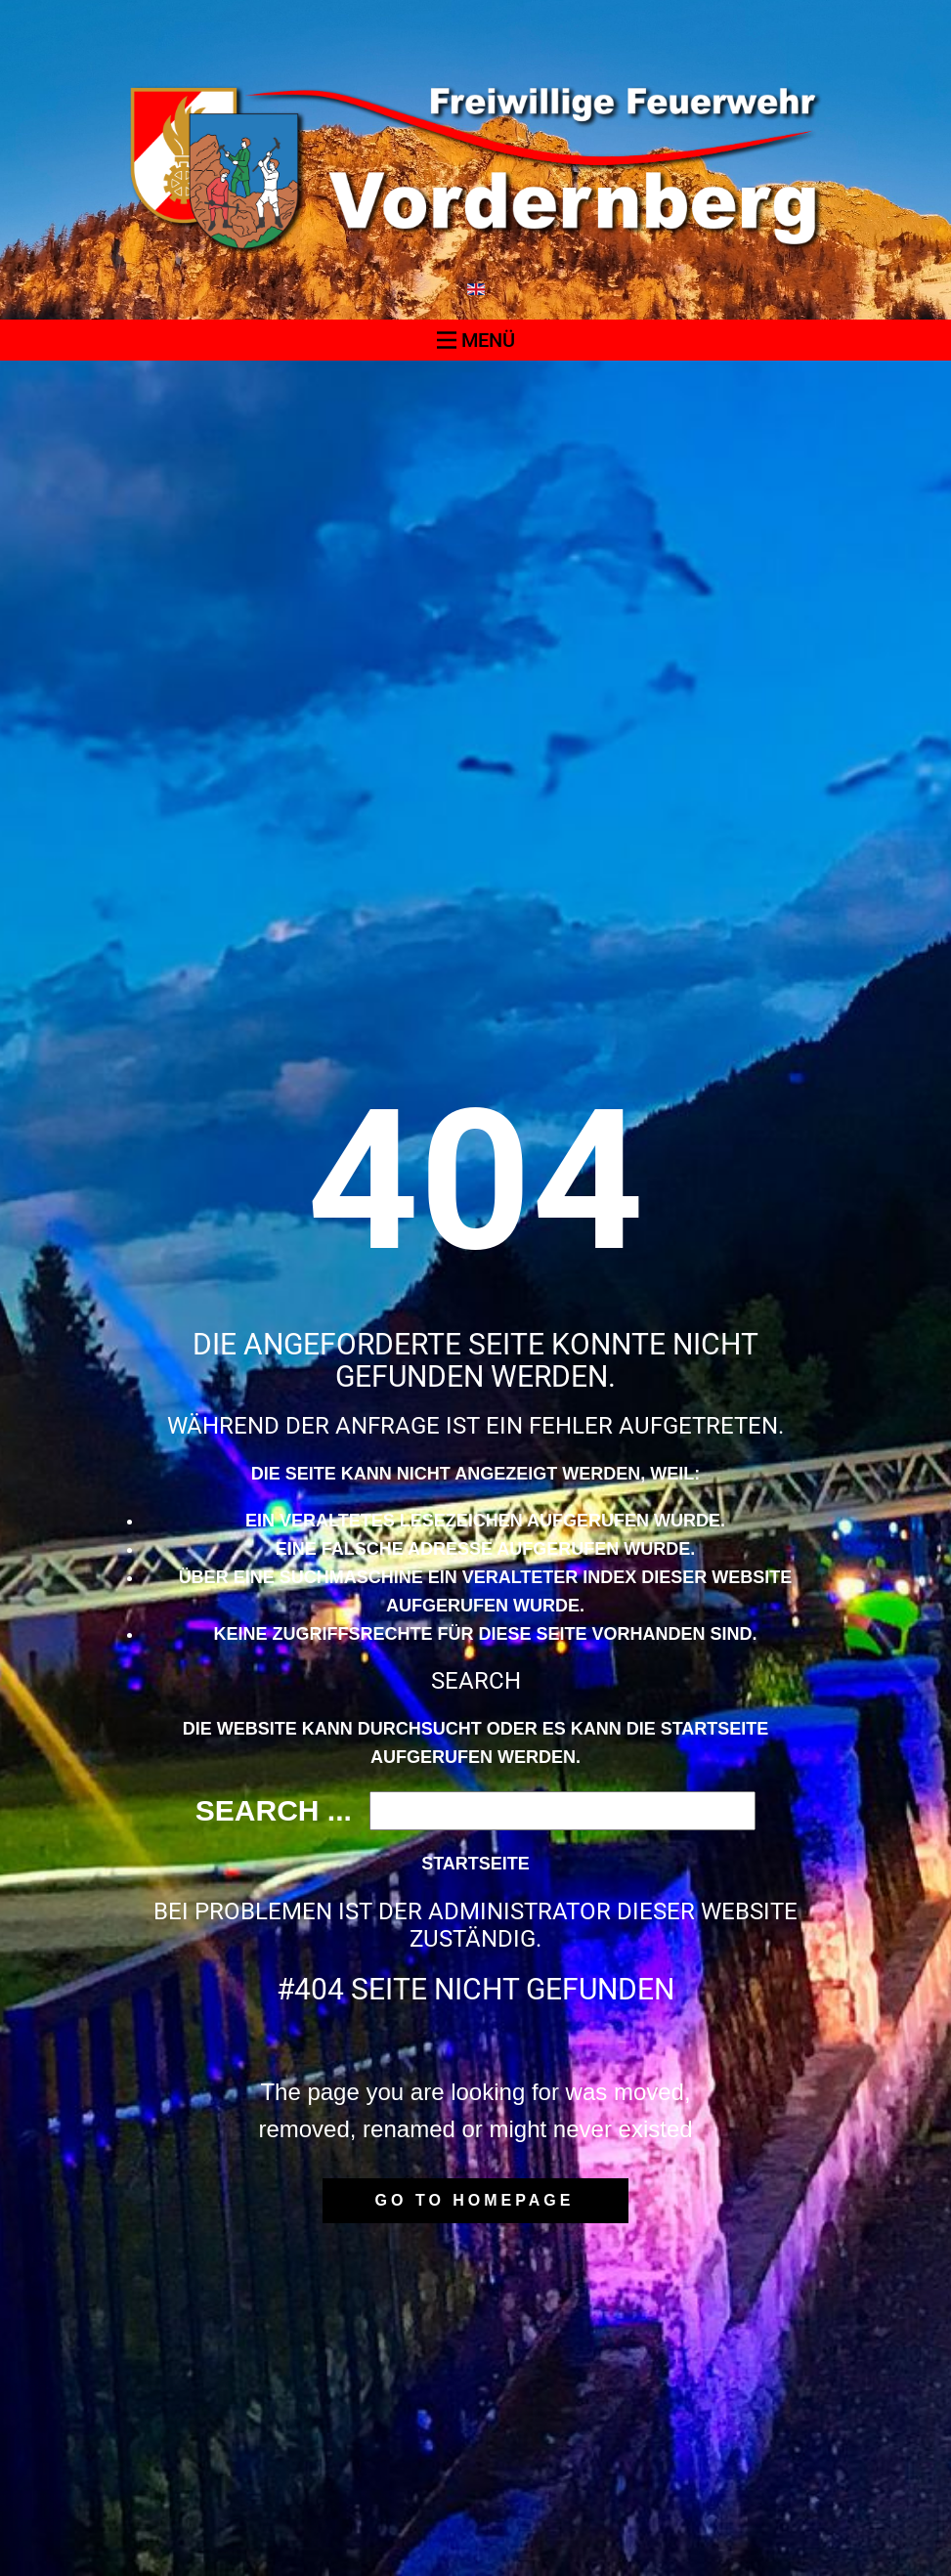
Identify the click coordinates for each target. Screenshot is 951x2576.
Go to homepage (475, 2200)
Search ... (273, 1810)
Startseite (475, 1863)
